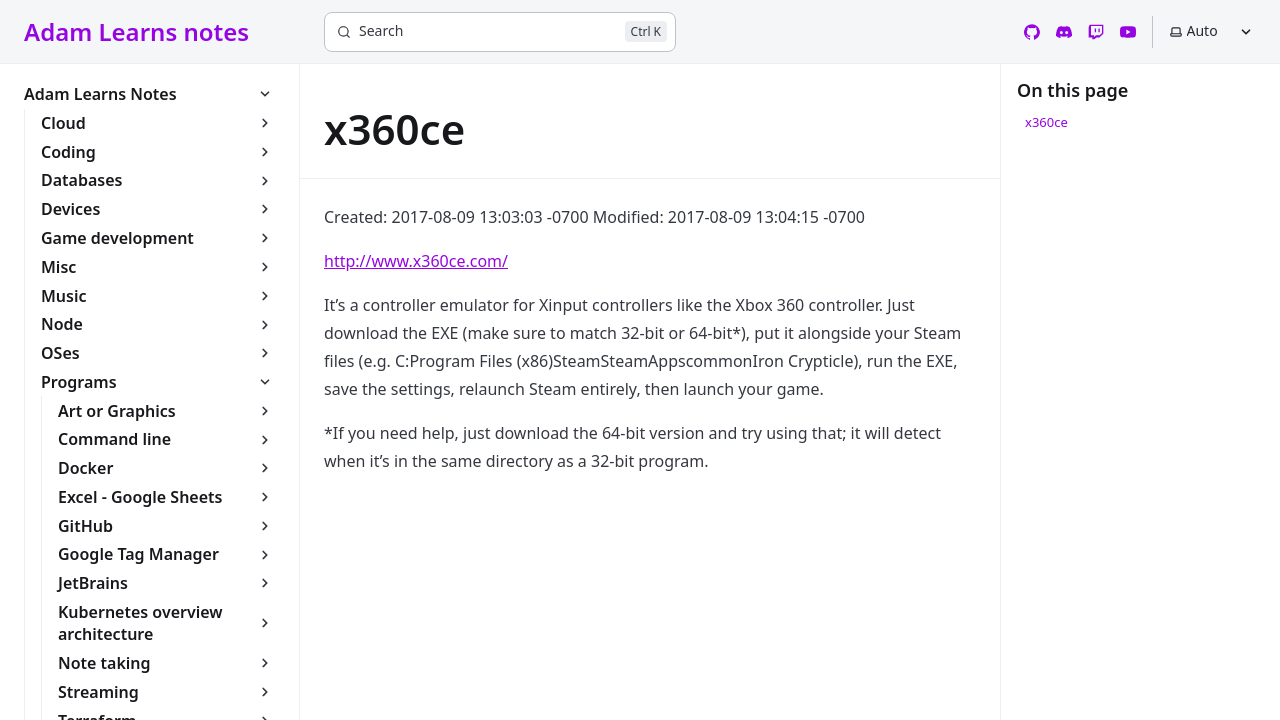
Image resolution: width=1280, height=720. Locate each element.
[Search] (500, 32)
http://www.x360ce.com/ (416, 261)
